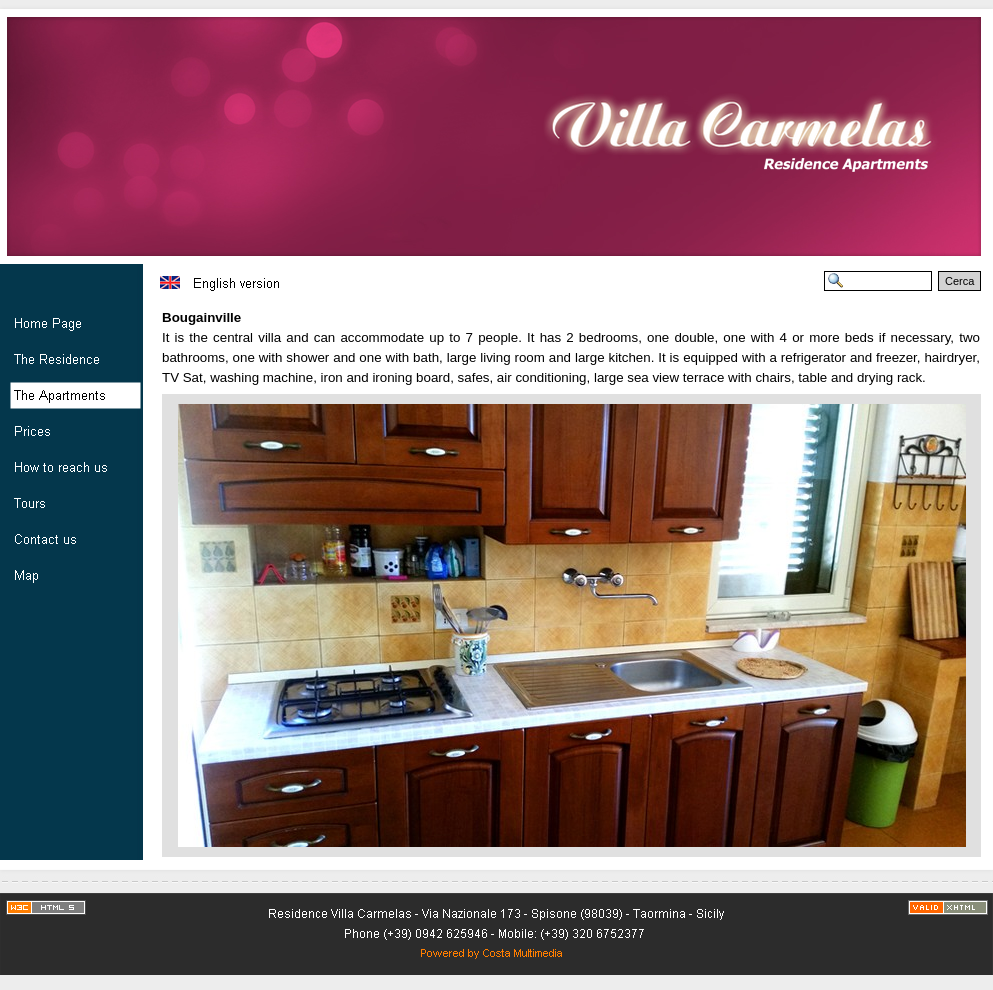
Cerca (959, 281)
